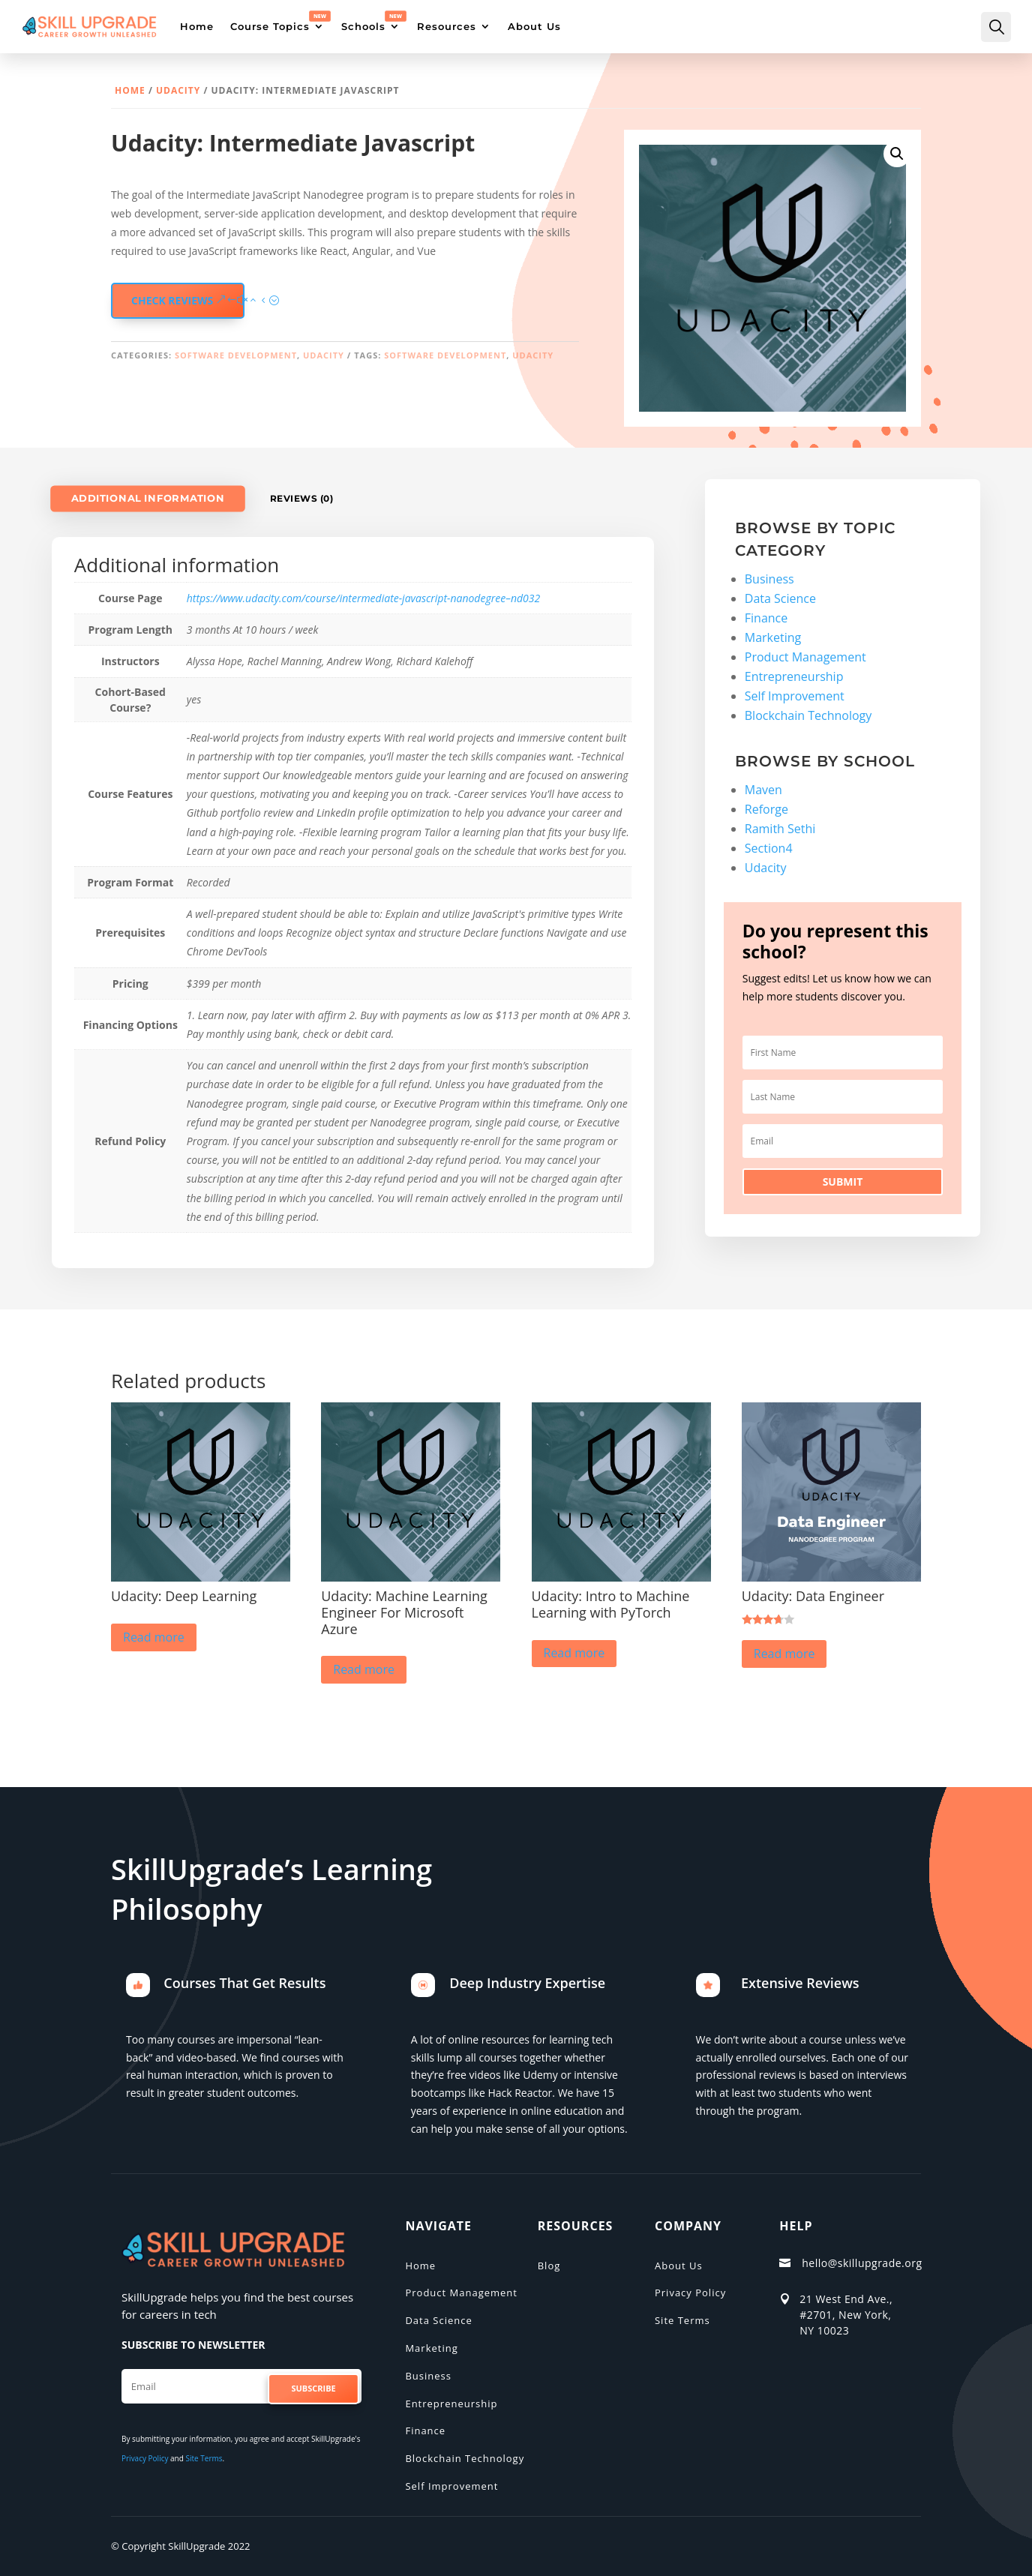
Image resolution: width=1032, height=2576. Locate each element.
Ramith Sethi (780, 828)
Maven (763, 789)
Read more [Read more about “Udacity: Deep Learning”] (153, 1637)
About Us (679, 2265)
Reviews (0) (302, 498)
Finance (766, 618)
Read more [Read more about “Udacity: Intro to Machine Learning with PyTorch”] (574, 1653)
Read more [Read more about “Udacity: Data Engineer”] (784, 1653)
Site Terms (203, 2458)
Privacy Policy (145, 2458)
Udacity (178, 90)
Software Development (236, 355)
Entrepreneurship (794, 676)
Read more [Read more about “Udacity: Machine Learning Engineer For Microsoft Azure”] (363, 1669)
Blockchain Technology (808, 715)
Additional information (147, 498)
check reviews (172, 300)
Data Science (780, 598)
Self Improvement (794, 696)
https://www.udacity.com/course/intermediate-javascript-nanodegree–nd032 (363, 598)
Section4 (769, 848)
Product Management (805, 657)
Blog (549, 2265)
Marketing (773, 637)
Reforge (766, 809)
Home (130, 90)
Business (769, 579)
